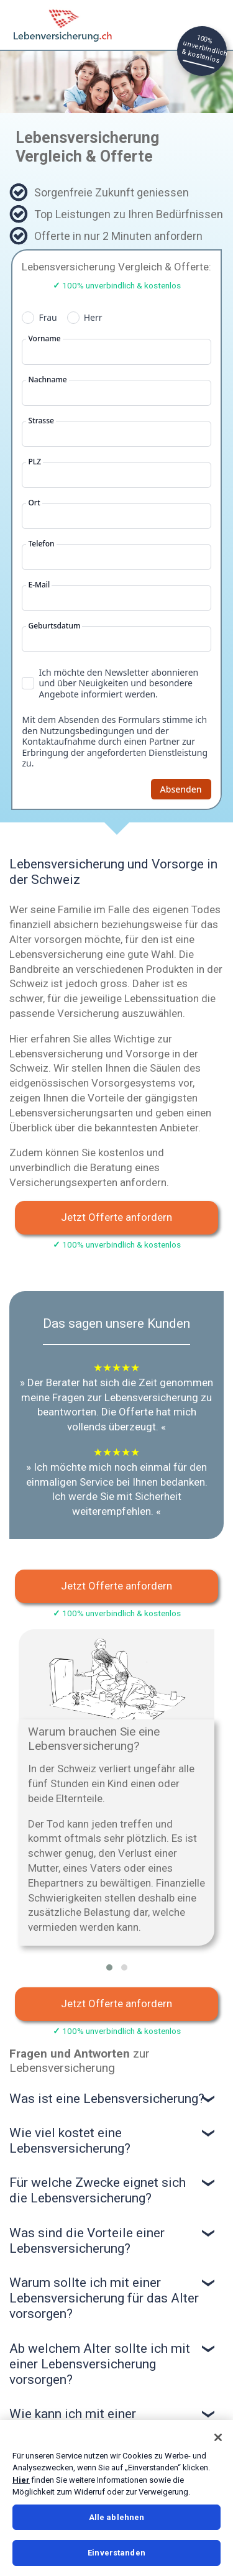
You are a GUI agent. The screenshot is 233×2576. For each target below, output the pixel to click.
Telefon (41, 544)
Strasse (40, 421)
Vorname (44, 339)
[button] (109, 1967)
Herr (93, 317)
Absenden (181, 789)
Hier (21, 2480)
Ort (34, 503)
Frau (48, 317)
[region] (116, 2498)
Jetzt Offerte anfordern (116, 1217)
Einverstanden (116, 2552)
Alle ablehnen (117, 2517)
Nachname (47, 380)
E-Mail (39, 585)
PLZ (34, 462)
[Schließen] (218, 2437)
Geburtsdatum (54, 626)
